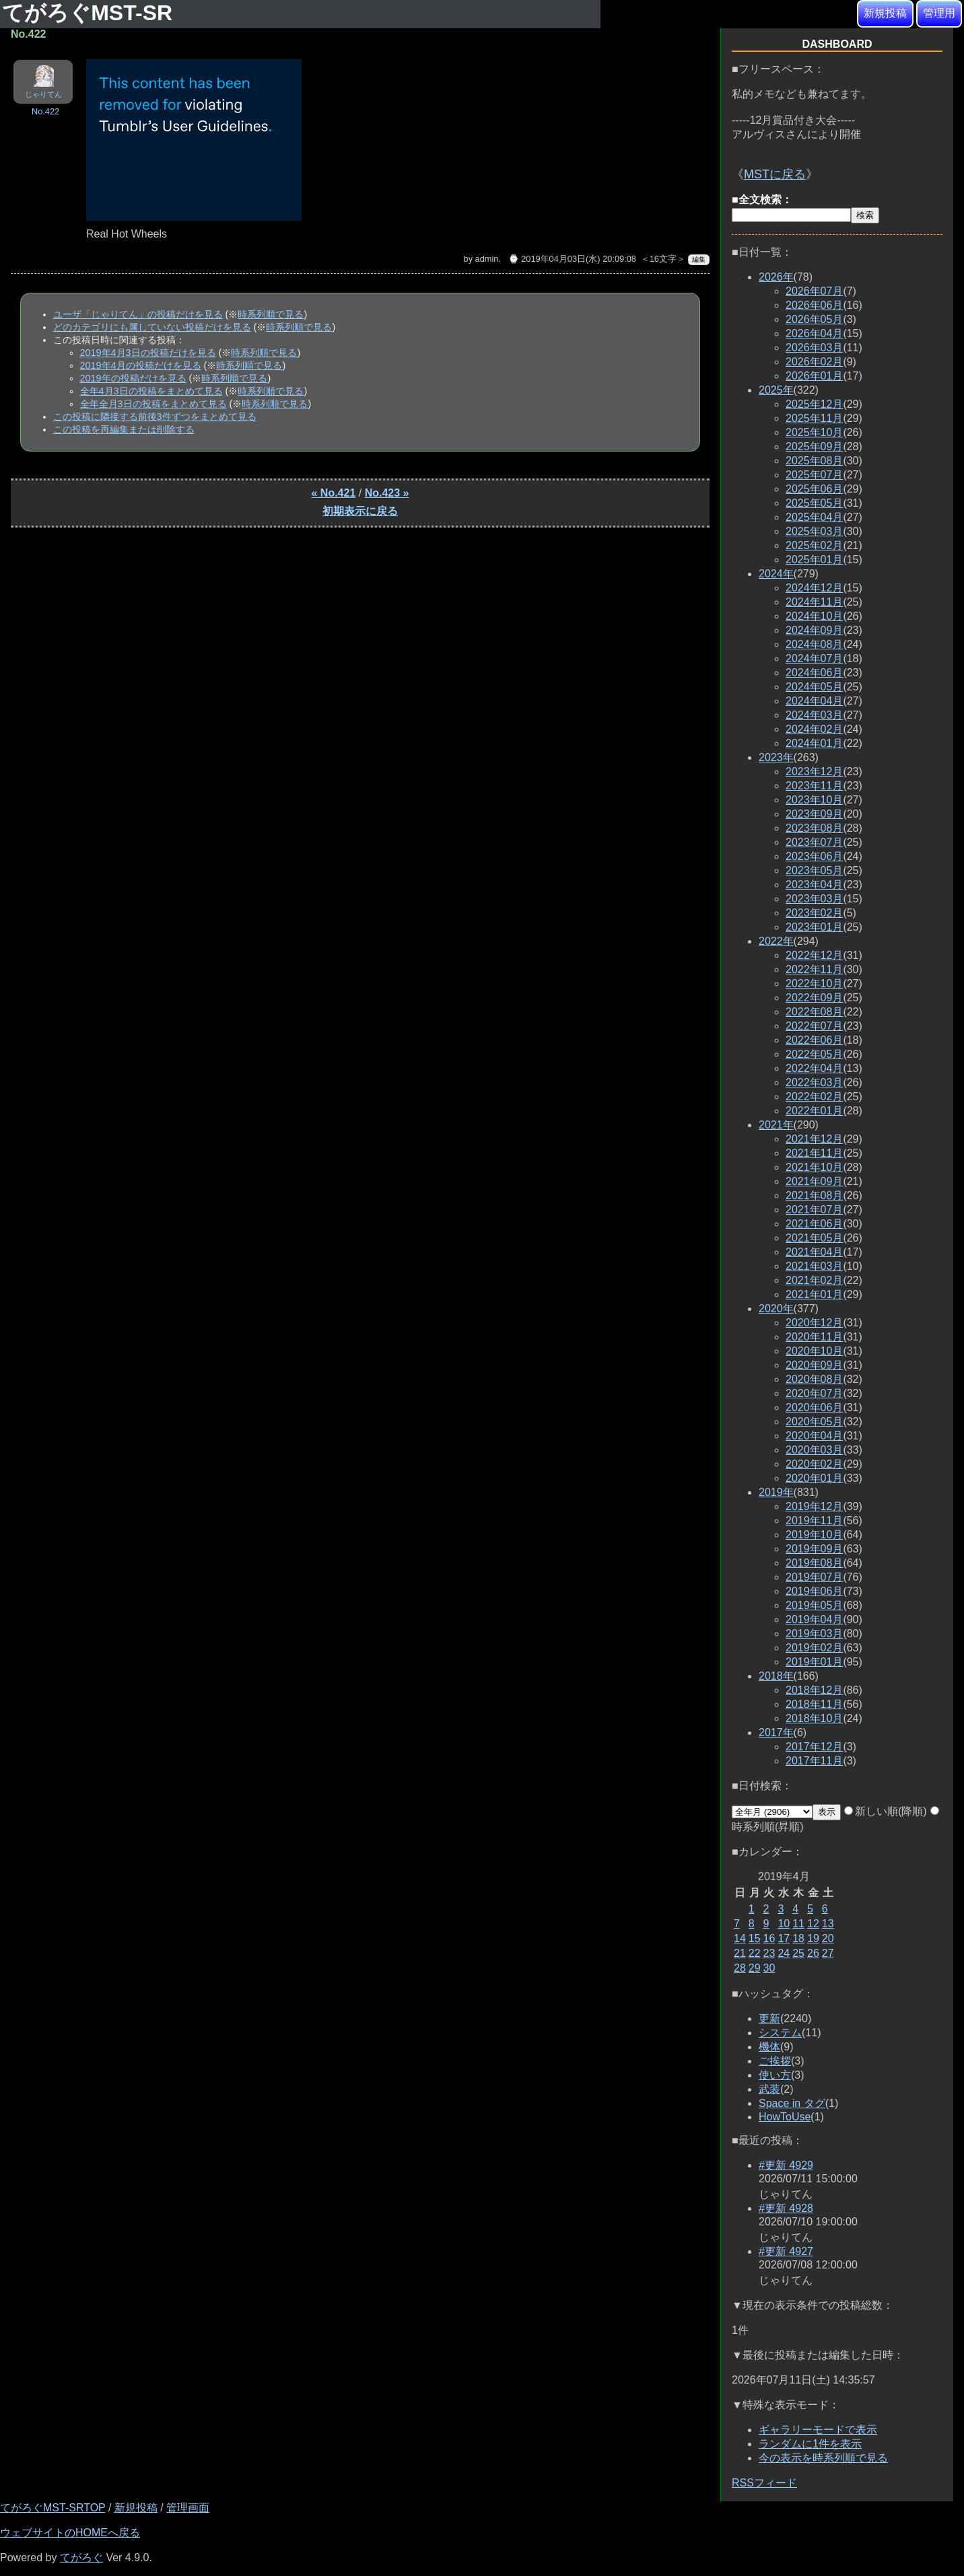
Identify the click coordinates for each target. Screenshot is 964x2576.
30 (769, 1968)
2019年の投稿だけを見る (133, 378)
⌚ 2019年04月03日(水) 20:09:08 (572, 259)
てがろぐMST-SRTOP (52, 2507)
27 (828, 1953)
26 (813, 1953)
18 (798, 1938)
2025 (776, 390)
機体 (769, 2046)
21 (740, 1953)
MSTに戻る (775, 174)
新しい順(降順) (885, 1811)
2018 (776, 1676)
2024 (776, 573)
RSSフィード (764, 2483)
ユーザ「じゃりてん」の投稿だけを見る (138, 314)
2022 (776, 941)
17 (784, 1938)
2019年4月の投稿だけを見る (140, 365)
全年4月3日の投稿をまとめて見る (151, 391)
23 (769, 1953)
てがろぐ (81, 2557)
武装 (769, 2089)
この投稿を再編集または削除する (124, 429)
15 (755, 1938)
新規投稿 (885, 13)
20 (828, 1938)
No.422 (45, 111)
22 (755, 1953)
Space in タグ (792, 2103)
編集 (698, 259)
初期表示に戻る (360, 511)
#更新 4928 (786, 2208)
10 (784, 1923)
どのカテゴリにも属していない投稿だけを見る (152, 327)
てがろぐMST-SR (90, 13)
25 (798, 1953)
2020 (776, 1308)
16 (769, 1938)
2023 (776, 757)
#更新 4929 (786, 2165)
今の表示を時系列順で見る (823, 2458)
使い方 (775, 2075)
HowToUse (785, 2116)
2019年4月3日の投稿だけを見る (148, 352)
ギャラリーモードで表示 (818, 2429)
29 (755, 1968)
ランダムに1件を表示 (810, 2443)
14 (740, 1938)
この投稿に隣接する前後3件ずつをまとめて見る (154, 416)
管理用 (939, 13)
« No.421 (334, 493)
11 (798, 1923)
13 (828, 1923)
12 (813, 1923)
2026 (776, 277)
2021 (776, 1125)
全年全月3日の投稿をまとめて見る (153, 403)
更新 (769, 2018)
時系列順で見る (271, 314)
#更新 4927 (786, 2251)
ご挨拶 (775, 2061)
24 (784, 1953)
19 (813, 1938)
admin (487, 259)
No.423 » (387, 493)
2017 (776, 1732)
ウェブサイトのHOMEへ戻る (70, 2532)
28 (740, 1968)
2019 (776, 1492)
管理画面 (187, 2507)
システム (780, 2032)
